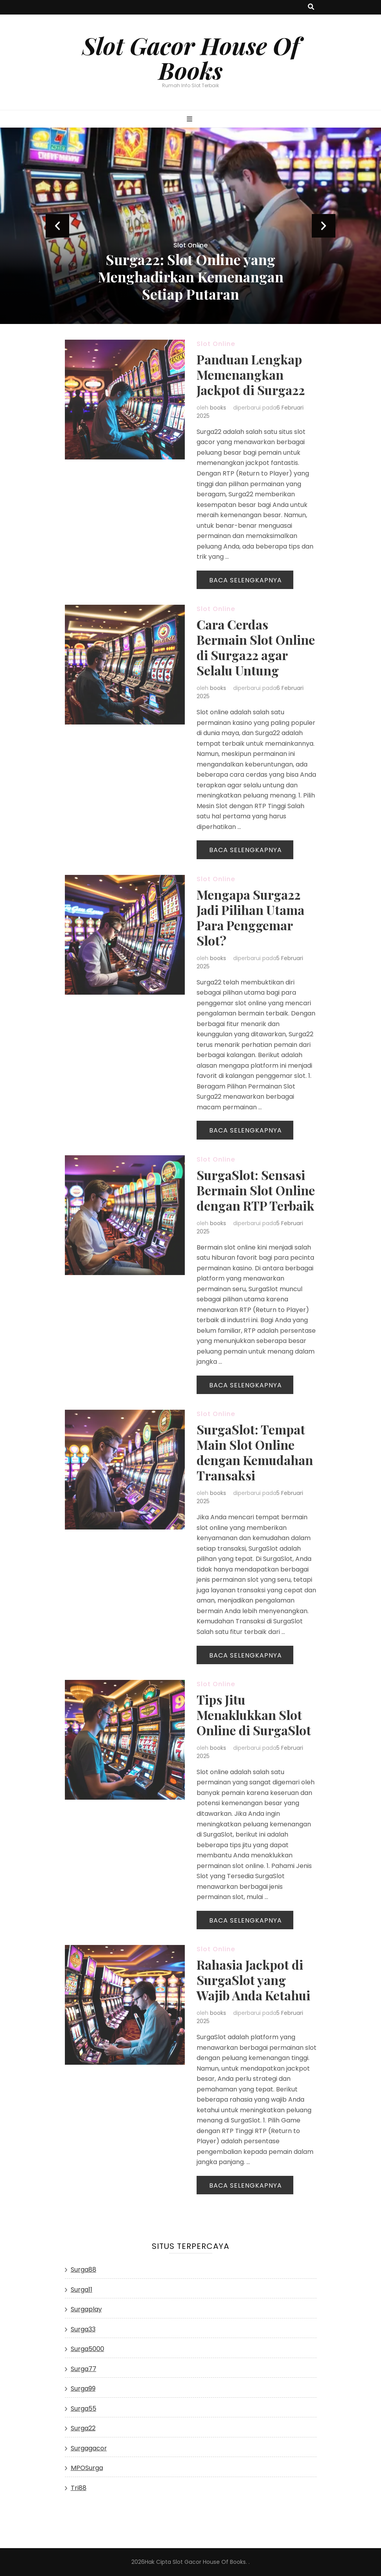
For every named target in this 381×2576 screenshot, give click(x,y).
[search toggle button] (311, 7)
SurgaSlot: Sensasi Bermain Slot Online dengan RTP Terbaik (256, 1190)
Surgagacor (89, 2448)
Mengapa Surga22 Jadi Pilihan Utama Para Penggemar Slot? (250, 917)
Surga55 (83, 2408)
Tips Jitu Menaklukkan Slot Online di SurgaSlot (254, 1714)
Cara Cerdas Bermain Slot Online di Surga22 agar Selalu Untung (256, 647)
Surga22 (83, 2428)
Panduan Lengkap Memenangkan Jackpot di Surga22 (251, 374)
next (323, 226)
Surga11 (81, 2289)
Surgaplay (86, 2309)
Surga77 (83, 2368)
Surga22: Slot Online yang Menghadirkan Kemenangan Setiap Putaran (190, 276)
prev (57, 226)
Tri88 (79, 2487)
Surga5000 (87, 2348)
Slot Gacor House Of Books (190, 57)
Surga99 (83, 2388)
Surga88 (83, 2269)
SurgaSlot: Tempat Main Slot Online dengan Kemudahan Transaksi (255, 1452)
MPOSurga (87, 2467)
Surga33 (83, 2329)
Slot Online (190, 245)
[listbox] (190, 226)
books (218, 408)
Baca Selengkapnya (245, 580)
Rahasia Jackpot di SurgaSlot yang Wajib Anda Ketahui (253, 1979)
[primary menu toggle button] (190, 119)
